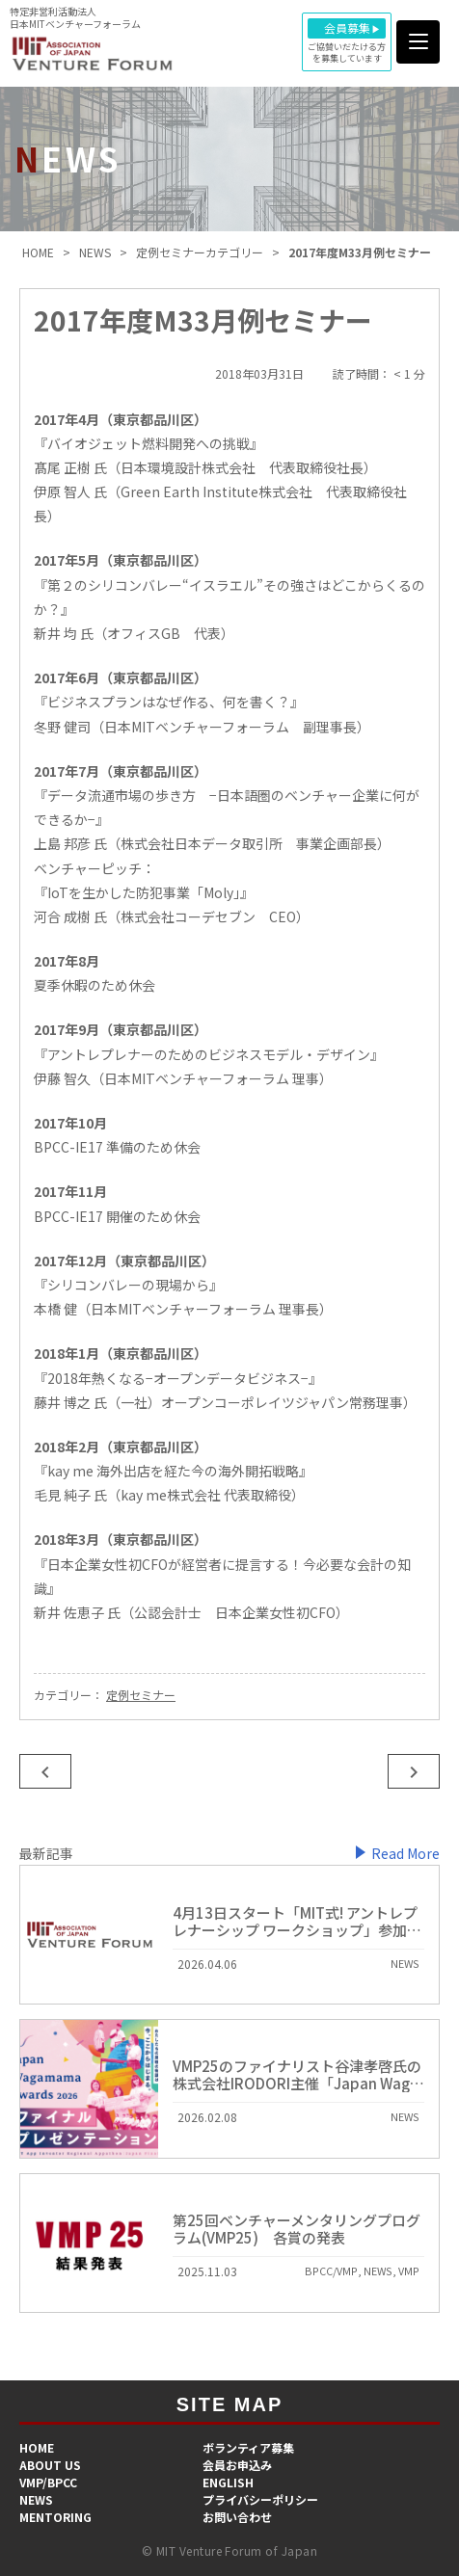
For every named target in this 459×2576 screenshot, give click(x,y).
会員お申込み (237, 2464)
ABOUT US (50, 2464)
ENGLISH (228, 2482)
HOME (36, 2447)
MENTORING (55, 2517)
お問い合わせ (237, 2517)
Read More (405, 1853)
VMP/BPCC (48, 2482)
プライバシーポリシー (260, 2499)
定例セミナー (141, 1694)
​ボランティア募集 (248, 2447)
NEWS (36, 2499)
